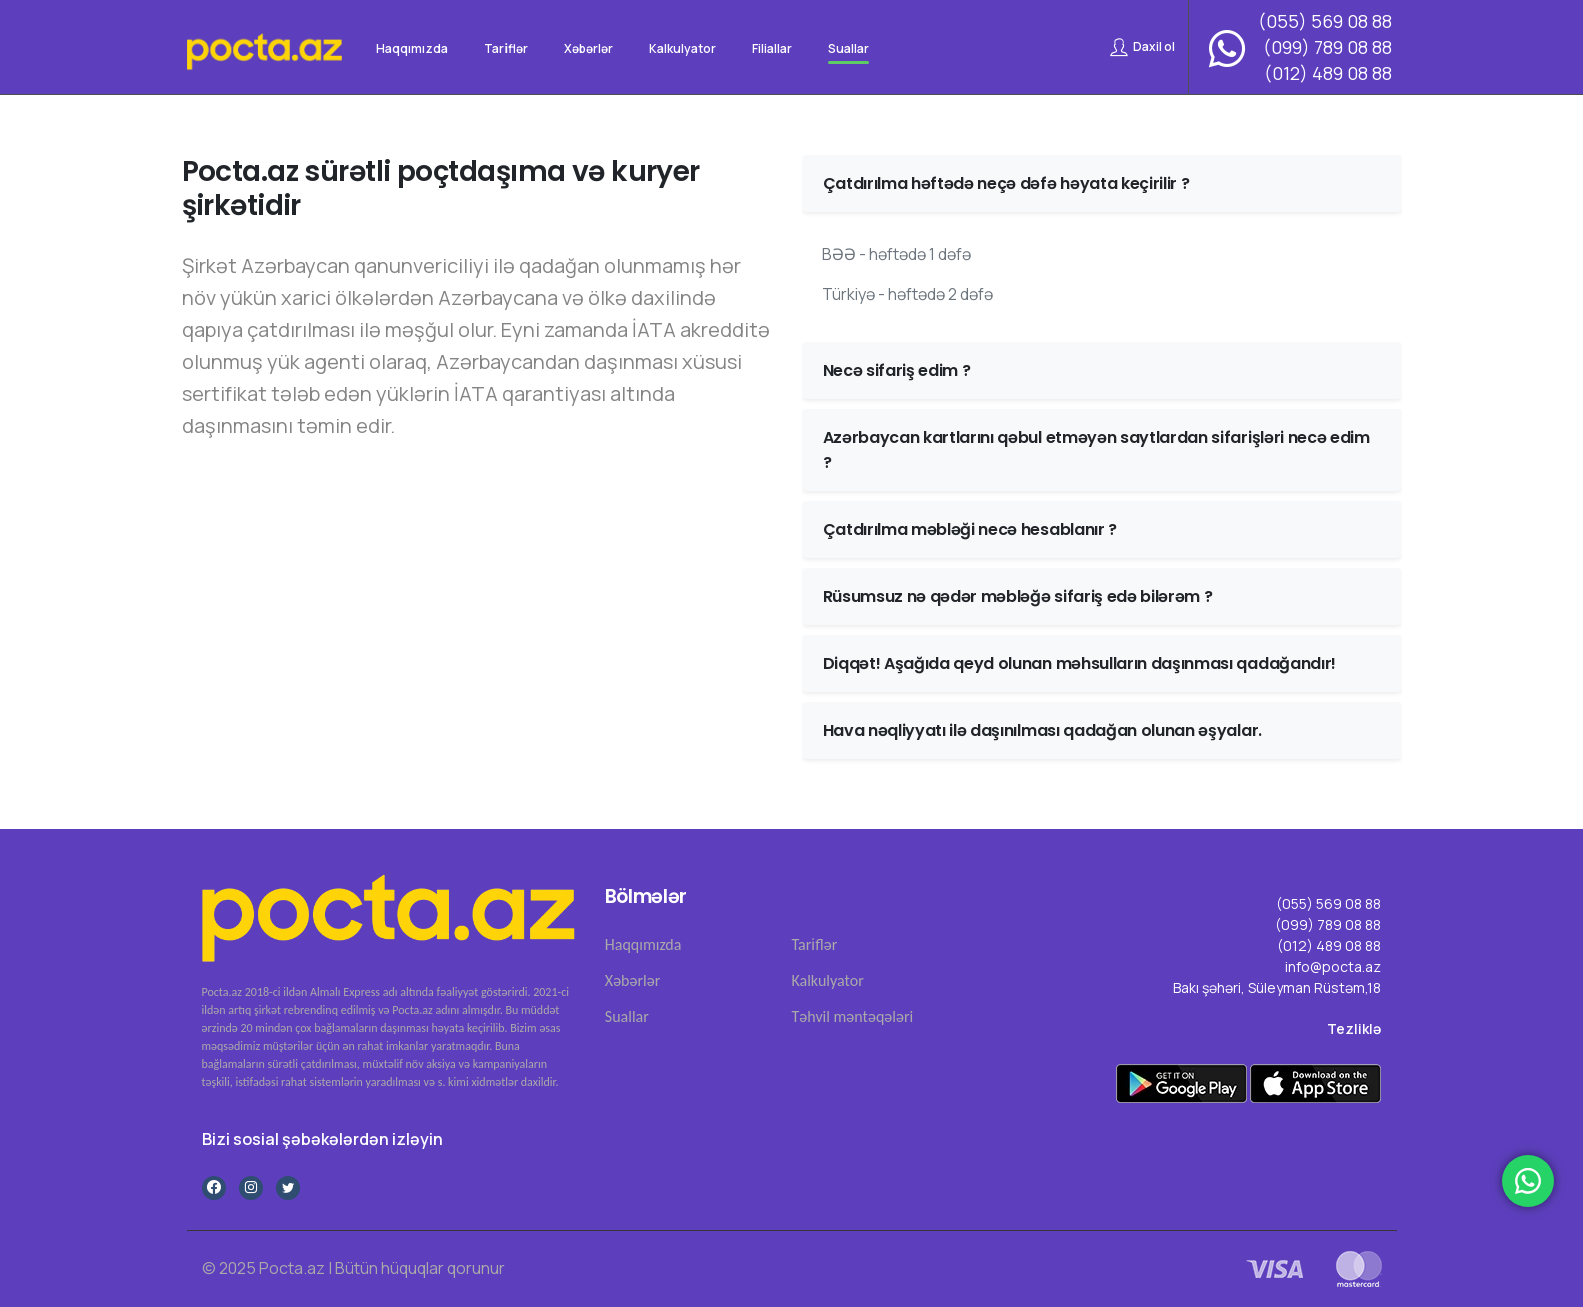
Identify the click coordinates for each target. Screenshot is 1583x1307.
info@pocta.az (1333, 966)
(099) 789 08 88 (1327, 47)
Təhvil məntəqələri (852, 1016)
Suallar (627, 1016)
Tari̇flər (814, 944)
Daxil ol (1142, 47)
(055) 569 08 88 (1325, 21)
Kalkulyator (827, 980)
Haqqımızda (643, 944)
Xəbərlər (632, 980)
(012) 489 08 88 (1328, 73)
